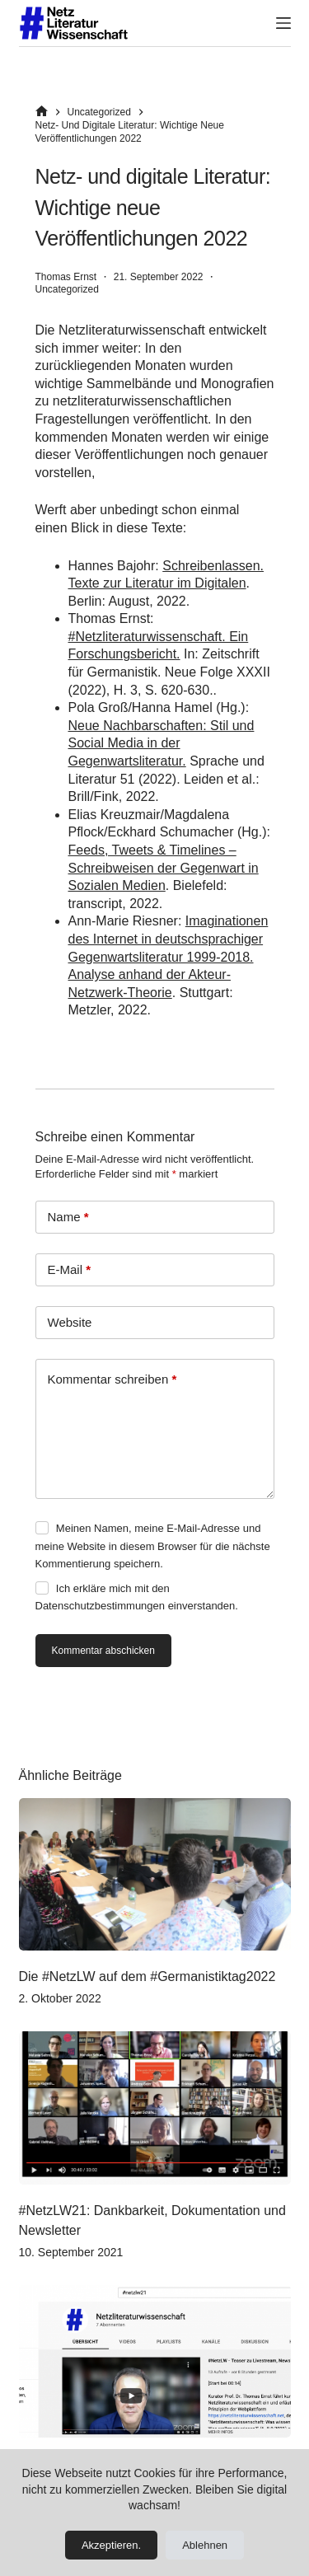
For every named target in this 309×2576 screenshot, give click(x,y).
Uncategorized (67, 289)
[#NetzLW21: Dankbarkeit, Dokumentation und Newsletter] (155, 2108)
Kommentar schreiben (112, 1379)
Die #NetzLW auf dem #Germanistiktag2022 (147, 1976)
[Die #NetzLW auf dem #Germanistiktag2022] (155, 1874)
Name (68, 1217)
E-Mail (69, 1270)
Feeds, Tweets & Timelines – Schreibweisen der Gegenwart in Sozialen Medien (163, 867)
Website (70, 1322)
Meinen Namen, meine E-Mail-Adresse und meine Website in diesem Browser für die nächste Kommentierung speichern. (152, 1546)
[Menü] (283, 23)
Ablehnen (204, 2545)
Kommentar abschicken (103, 1650)
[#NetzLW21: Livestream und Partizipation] (155, 2361)
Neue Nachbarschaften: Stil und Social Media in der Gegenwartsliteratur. (161, 743)
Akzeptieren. (111, 2545)
